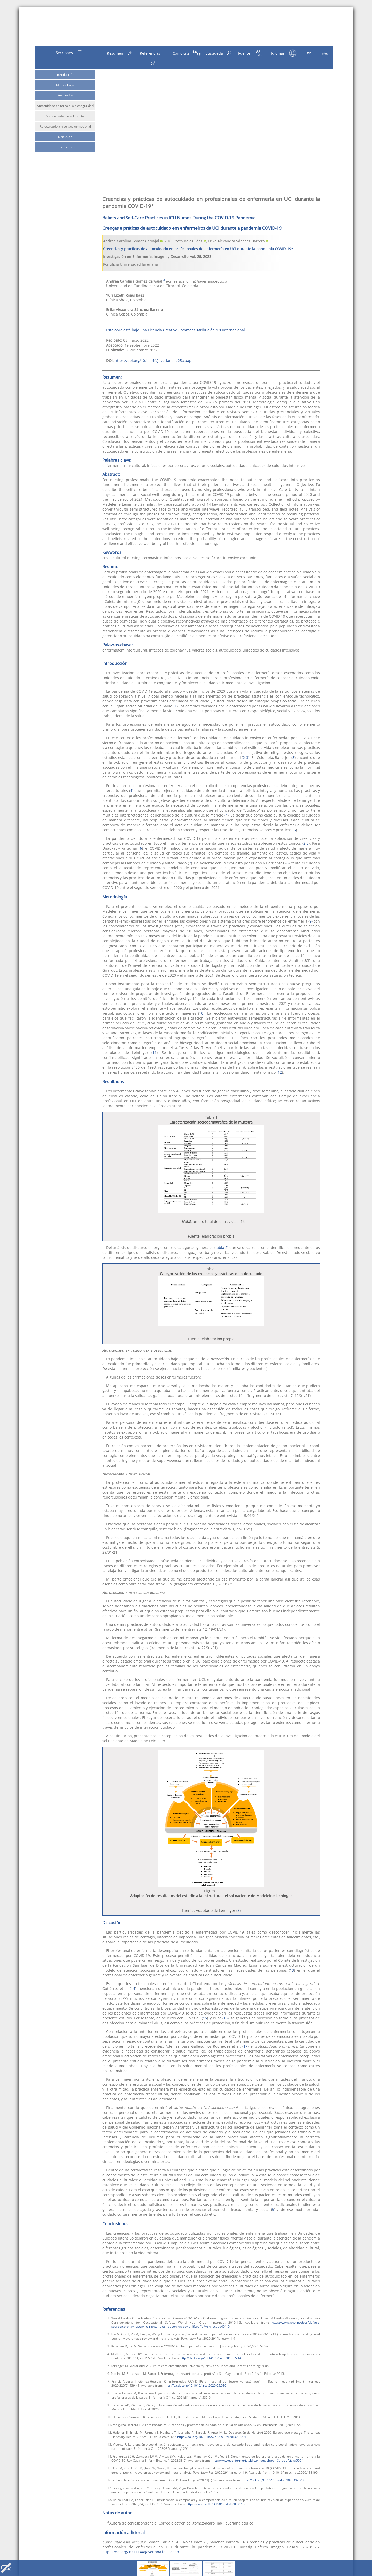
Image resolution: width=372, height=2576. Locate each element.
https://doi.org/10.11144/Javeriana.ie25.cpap (153, 360)
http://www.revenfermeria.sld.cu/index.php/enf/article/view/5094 (257, 2460)
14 (133, 1988)
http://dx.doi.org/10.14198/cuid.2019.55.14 (210, 2358)
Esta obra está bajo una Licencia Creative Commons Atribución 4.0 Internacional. (176, 329)
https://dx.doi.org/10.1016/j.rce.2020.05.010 (195, 2385)
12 (280, 1072)
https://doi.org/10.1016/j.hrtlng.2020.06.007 (273, 2480)
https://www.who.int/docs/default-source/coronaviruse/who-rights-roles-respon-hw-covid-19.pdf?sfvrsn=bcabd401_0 (215, 2324)
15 (205, 2018)
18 (191, 2179)
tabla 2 (221, 1247)
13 (292, 1970)
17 (245, 2046)
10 (201, 1013)
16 (225, 2018)
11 (154, 1052)
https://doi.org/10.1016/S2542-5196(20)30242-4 (211, 2437)
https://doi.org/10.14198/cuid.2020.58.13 (215, 2504)
